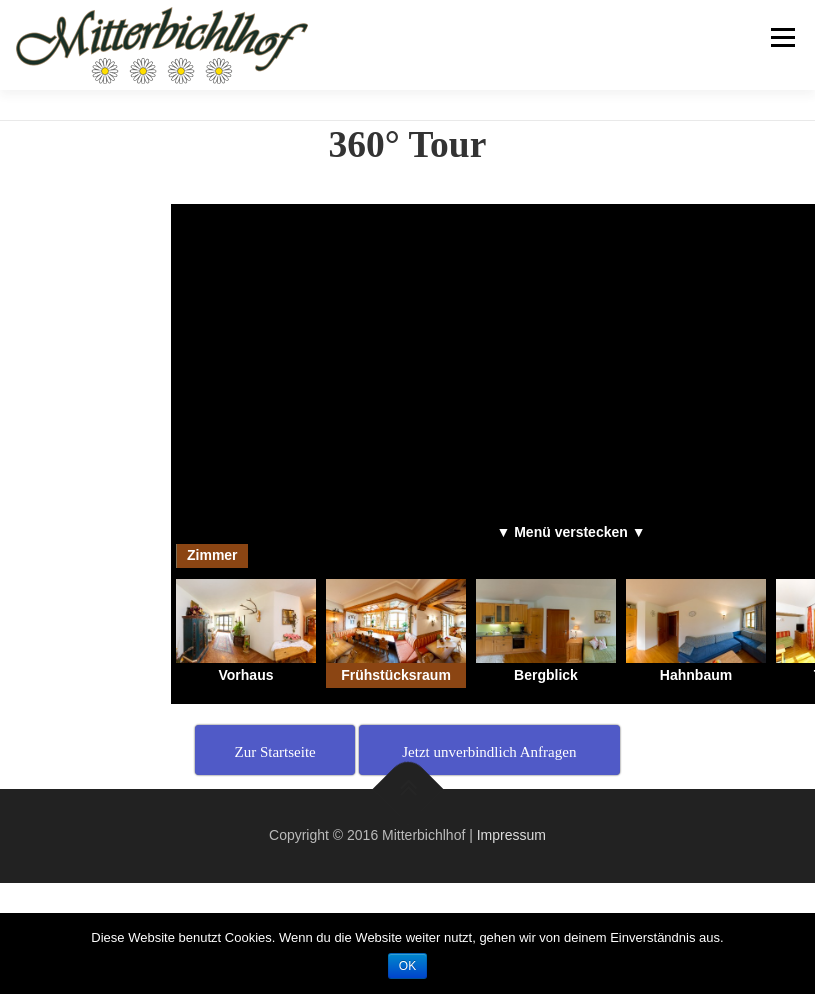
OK (407, 966)
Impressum (511, 835)
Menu (781, 37)
